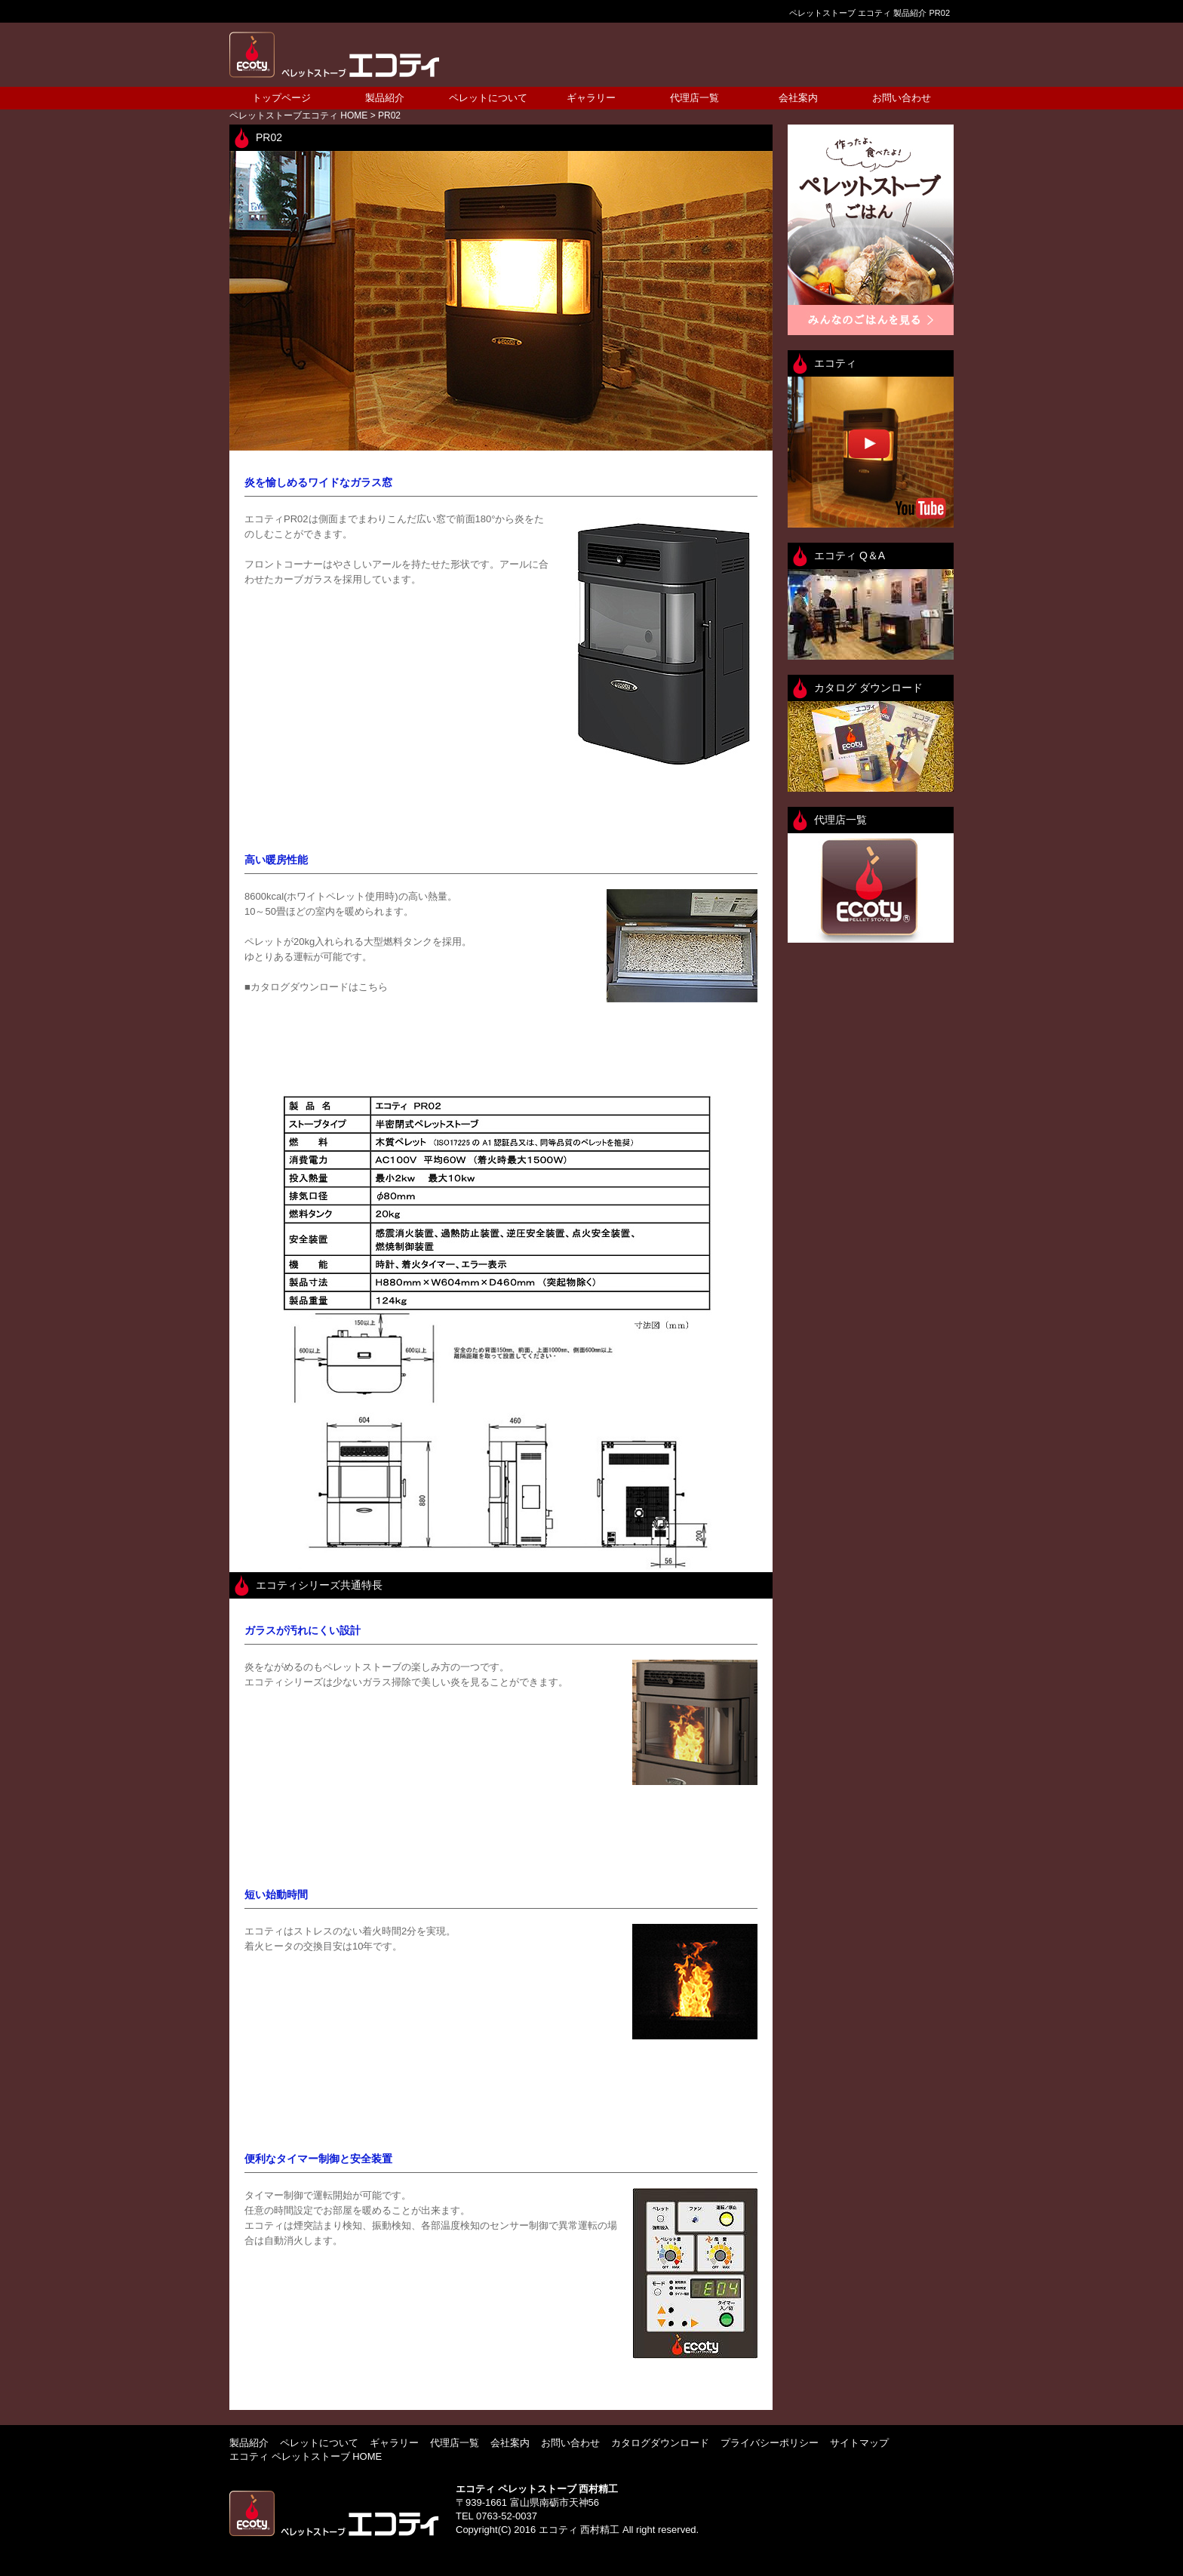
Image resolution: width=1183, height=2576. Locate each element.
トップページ (281, 97)
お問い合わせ (901, 97)
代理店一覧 (694, 97)
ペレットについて (488, 97)
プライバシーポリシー (770, 2442)
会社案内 (798, 97)
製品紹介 (384, 97)
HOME (298, 115)
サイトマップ (859, 2442)
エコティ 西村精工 (579, 2529)
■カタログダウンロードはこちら (316, 987)
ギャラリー (591, 97)
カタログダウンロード (660, 2442)
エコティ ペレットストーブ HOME (305, 2456)
